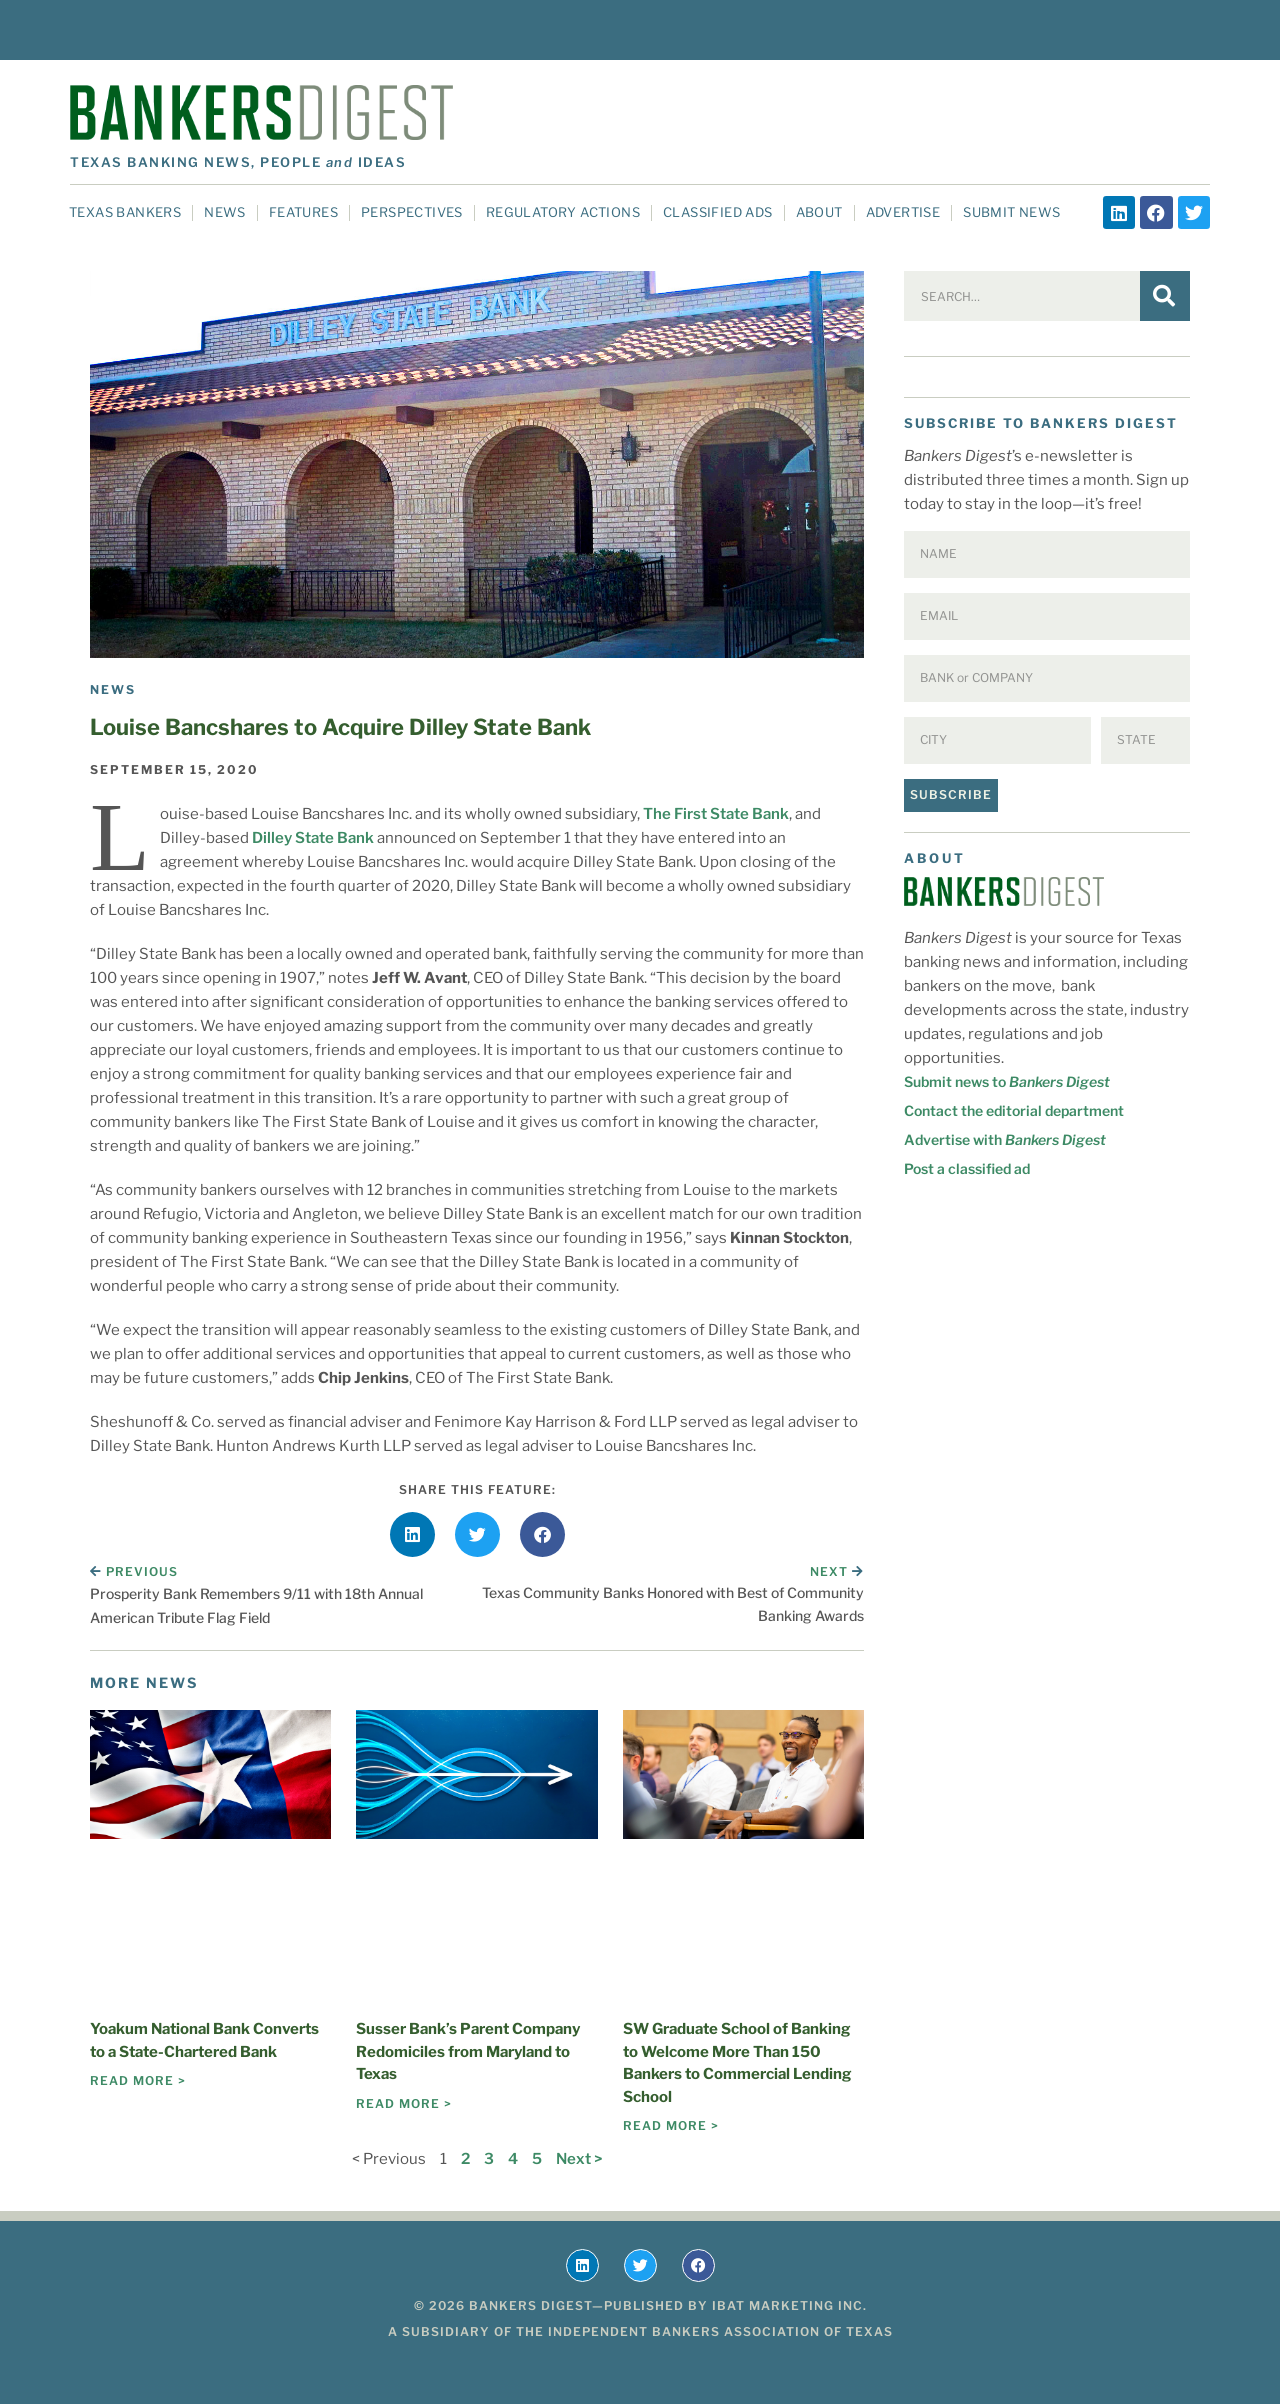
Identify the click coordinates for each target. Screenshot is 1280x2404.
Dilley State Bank (313, 838)
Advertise (903, 212)
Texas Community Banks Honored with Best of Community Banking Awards (673, 1603)
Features (303, 212)
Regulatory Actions (563, 212)
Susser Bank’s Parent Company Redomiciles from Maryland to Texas (468, 2051)
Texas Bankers (125, 212)
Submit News (1011, 212)
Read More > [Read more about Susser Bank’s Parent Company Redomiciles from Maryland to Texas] (404, 2103)
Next (837, 1571)
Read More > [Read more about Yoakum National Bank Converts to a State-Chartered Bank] (138, 2080)
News (225, 212)
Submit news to (1007, 1081)
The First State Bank (716, 814)
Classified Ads (718, 212)
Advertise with (1005, 1139)
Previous (134, 1571)
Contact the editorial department (1014, 1110)
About (819, 212)
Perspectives (412, 212)
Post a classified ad (967, 1168)
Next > (579, 2159)
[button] (412, 1534)
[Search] (1165, 296)
